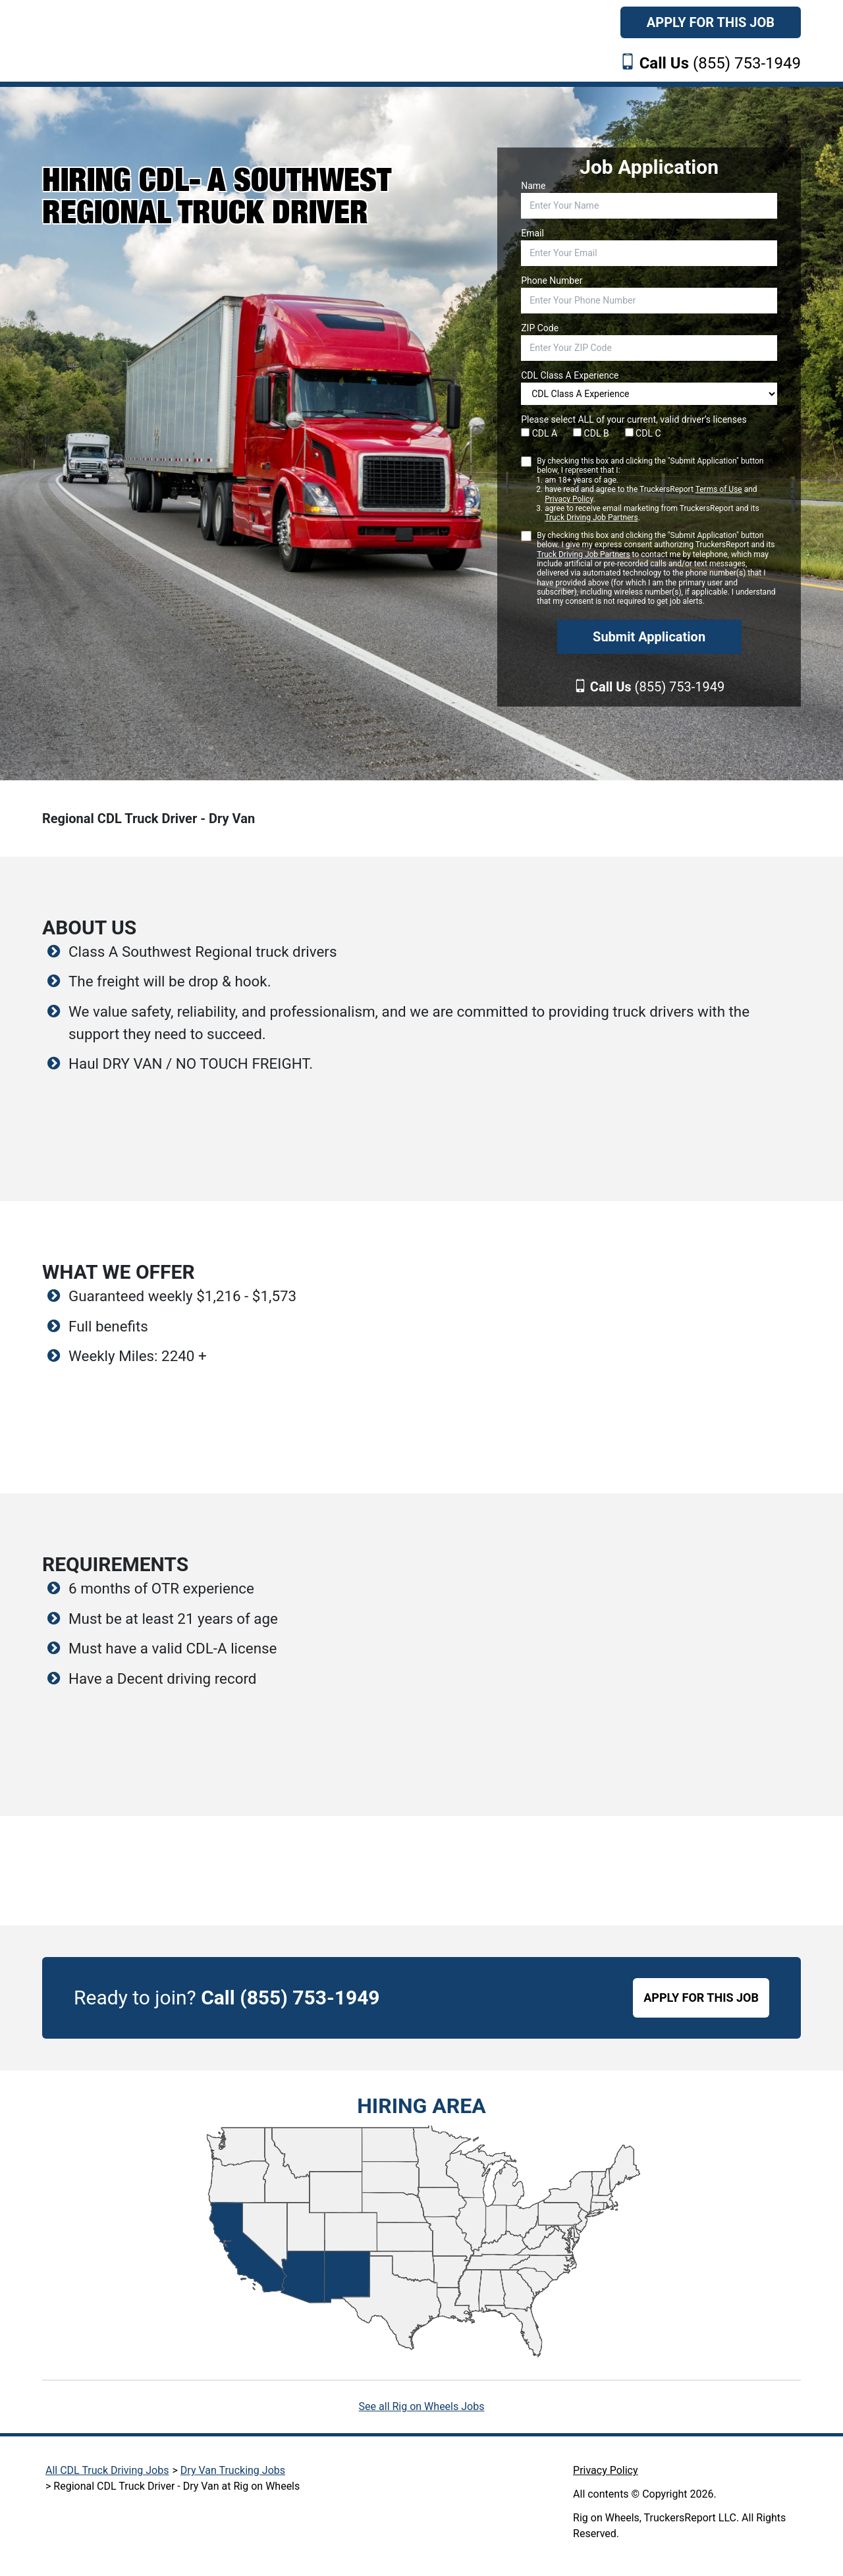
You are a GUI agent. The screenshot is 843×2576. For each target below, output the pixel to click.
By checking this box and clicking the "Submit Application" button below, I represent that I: (657, 489)
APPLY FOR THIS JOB (701, 1997)
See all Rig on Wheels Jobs (422, 2406)
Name (533, 185)
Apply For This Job (711, 22)
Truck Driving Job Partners (591, 517)
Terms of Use (718, 489)
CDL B (591, 433)
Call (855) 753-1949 (290, 1997)
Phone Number (551, 280)
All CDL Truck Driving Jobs (107, 2470)
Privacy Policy (569, 499)
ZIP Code (539, 328)
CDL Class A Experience (569, 375)
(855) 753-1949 (720, 63)
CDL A (539, 433)
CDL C (643, 433)
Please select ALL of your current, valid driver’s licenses (633, 419)
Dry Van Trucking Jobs (232, 2470)
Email (532, 233)
